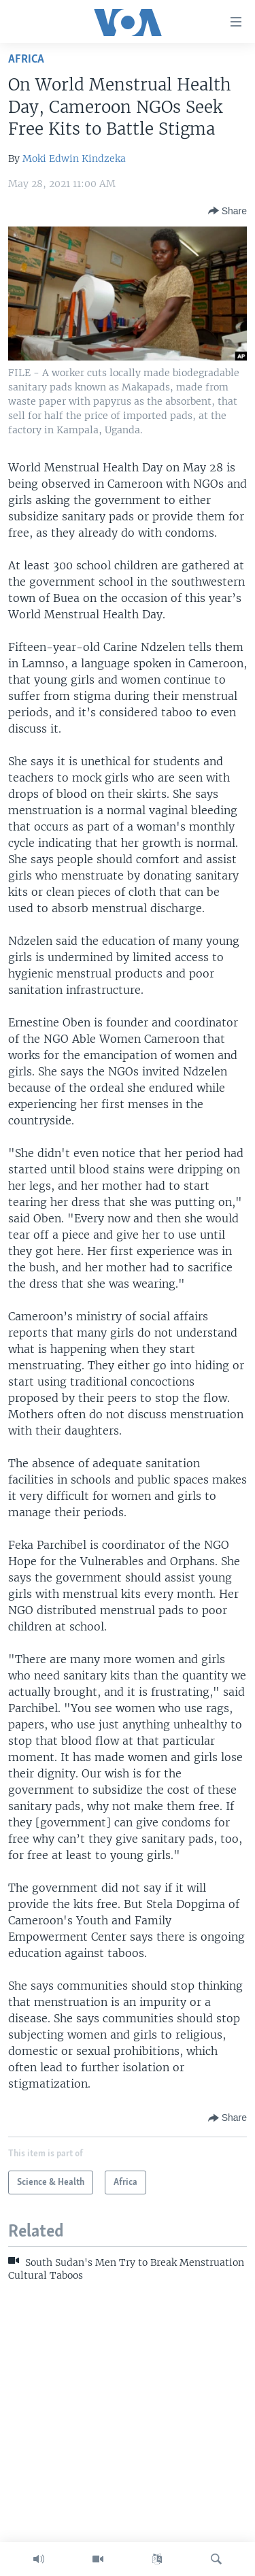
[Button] (227, 211)
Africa (26, 59)
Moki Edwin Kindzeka (74, 158)
